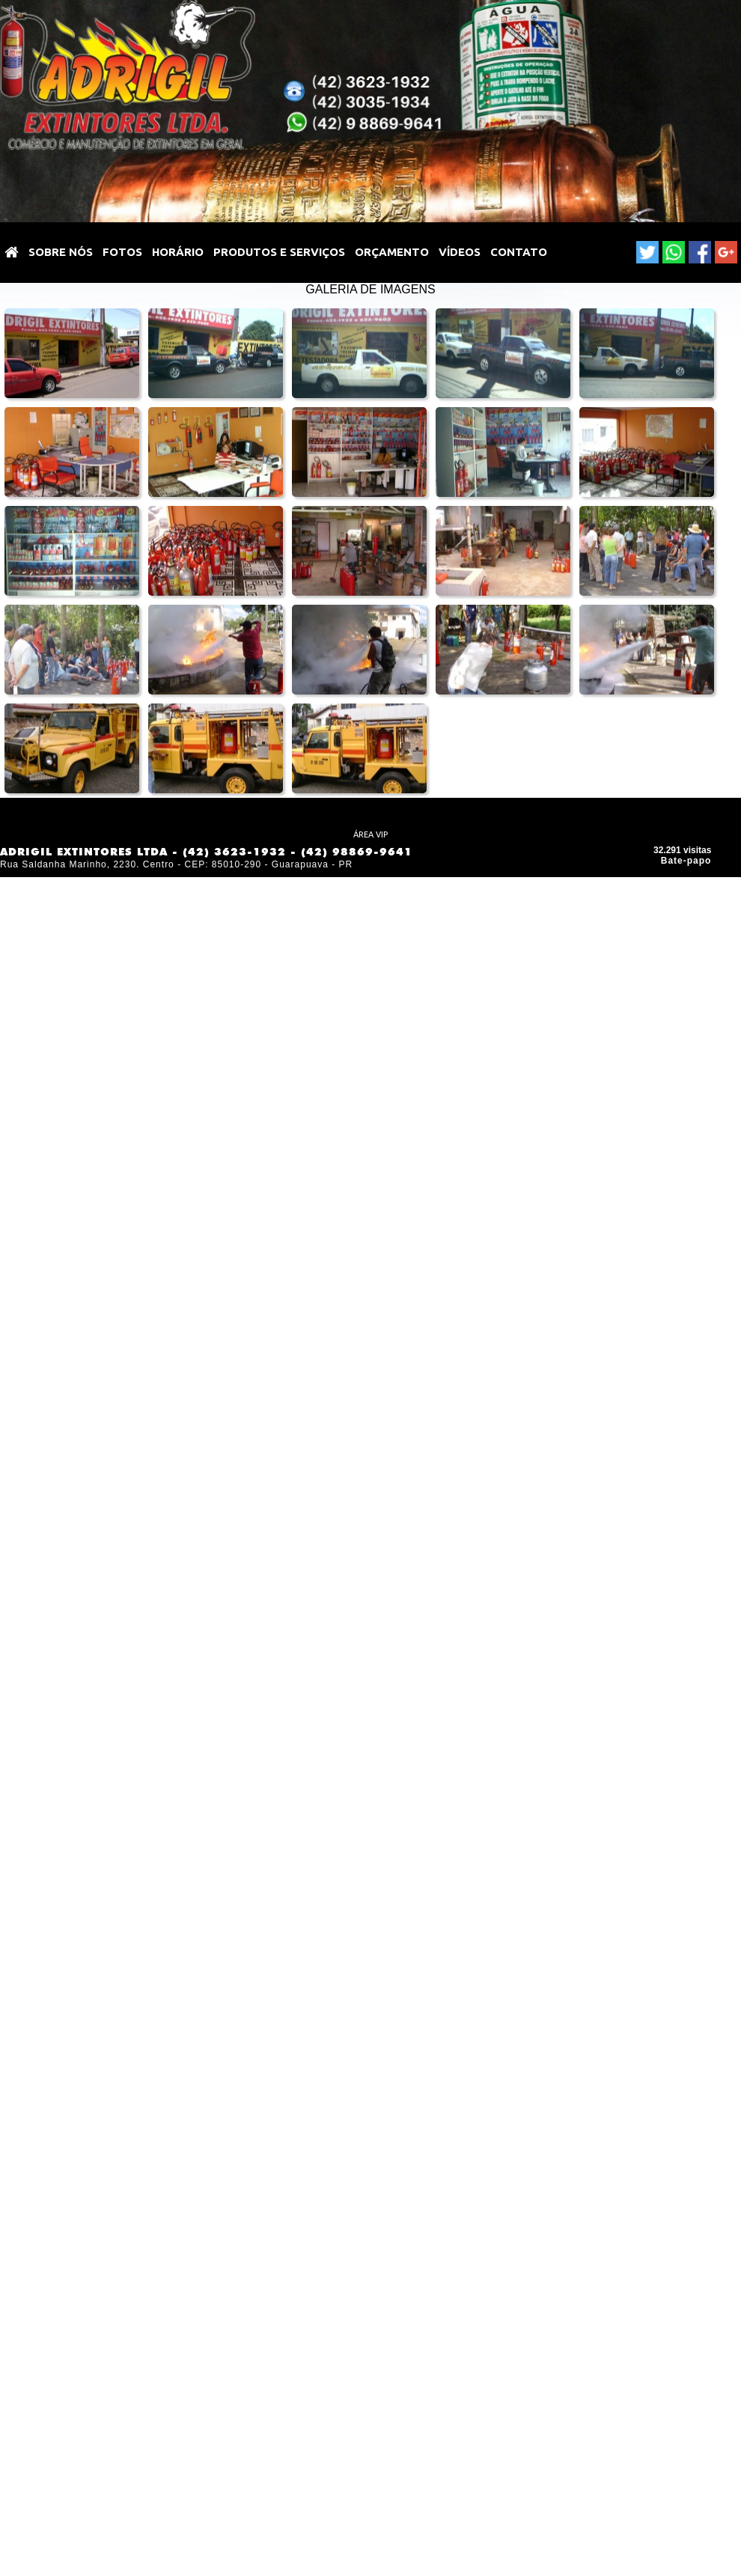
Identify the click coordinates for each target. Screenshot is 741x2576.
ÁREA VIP (370, 834)
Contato (518, 251)
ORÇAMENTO (392, 251)
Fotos (122, 251)
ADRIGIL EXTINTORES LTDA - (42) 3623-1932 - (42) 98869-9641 (206, 852)
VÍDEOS (460, 251)
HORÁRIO (178, 251)
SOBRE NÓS (60, 251)
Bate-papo (686, 860)
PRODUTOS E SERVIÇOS (279, 251)
